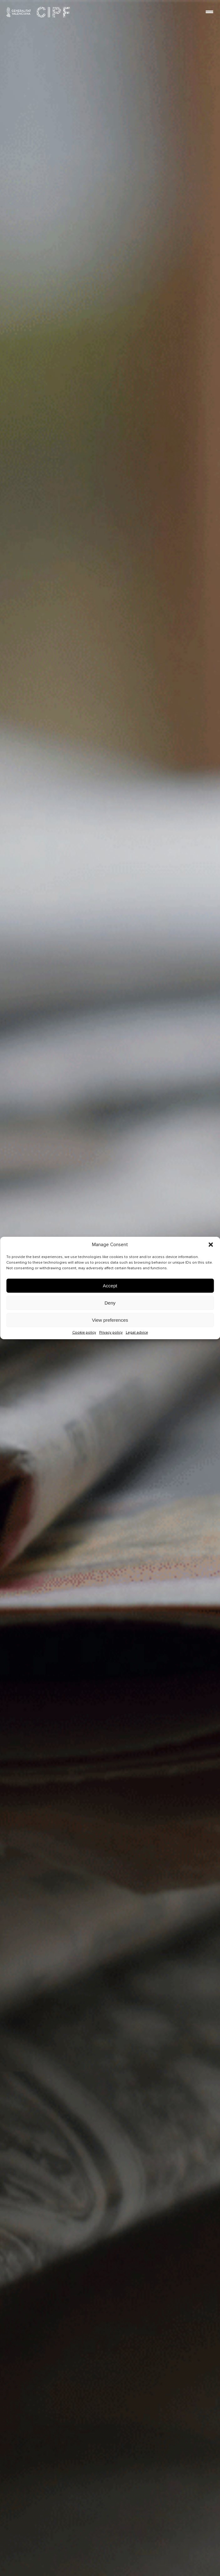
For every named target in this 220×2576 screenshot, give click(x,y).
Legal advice (137, 1332)
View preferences (110, 1320)
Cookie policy (84, 1332)
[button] (210, 1244)
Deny (110, 1302)
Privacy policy (111, 1332)
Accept (110, 1285)
